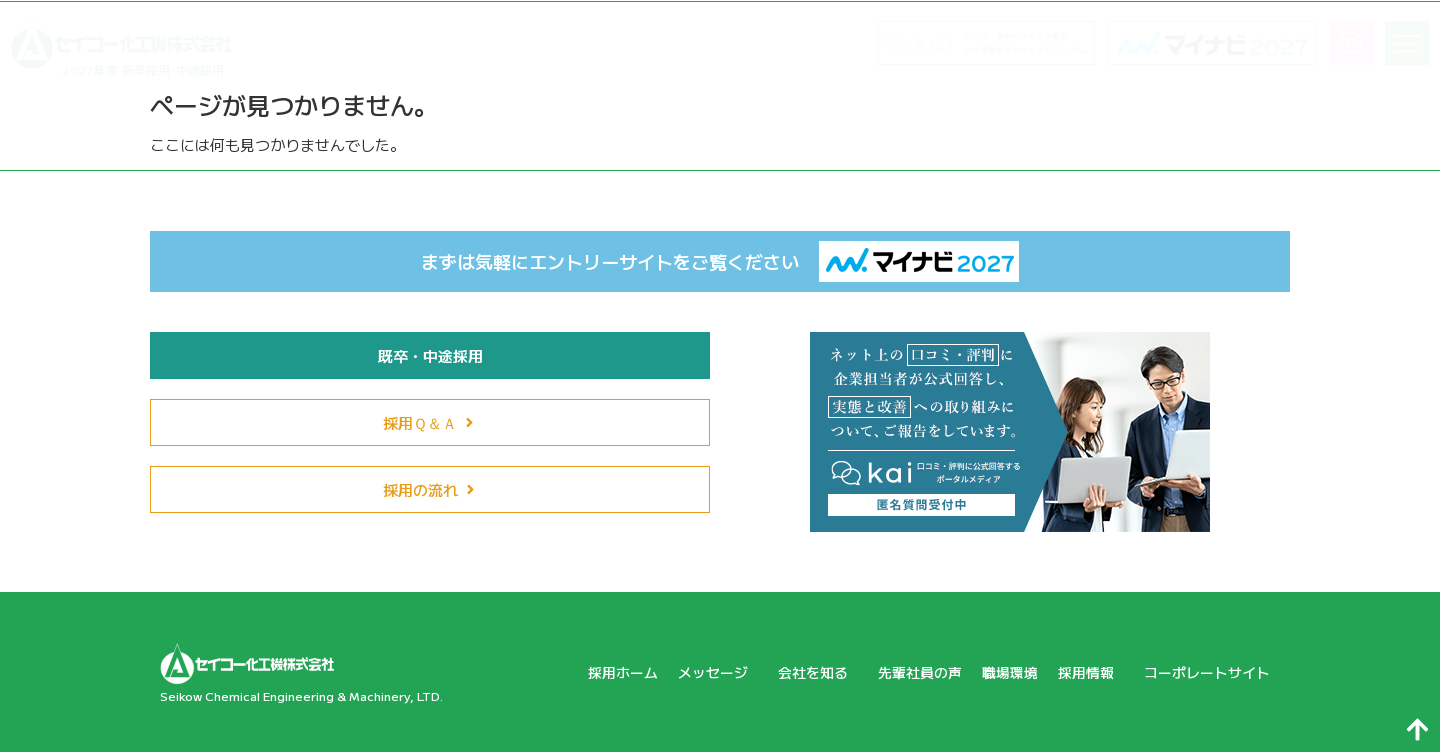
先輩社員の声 (900, 671)
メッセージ (687, 671)
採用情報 (1080, 671)
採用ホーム (587, 671)
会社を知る (792, 671)
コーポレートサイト (1202, 671)
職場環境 (995, 671)
